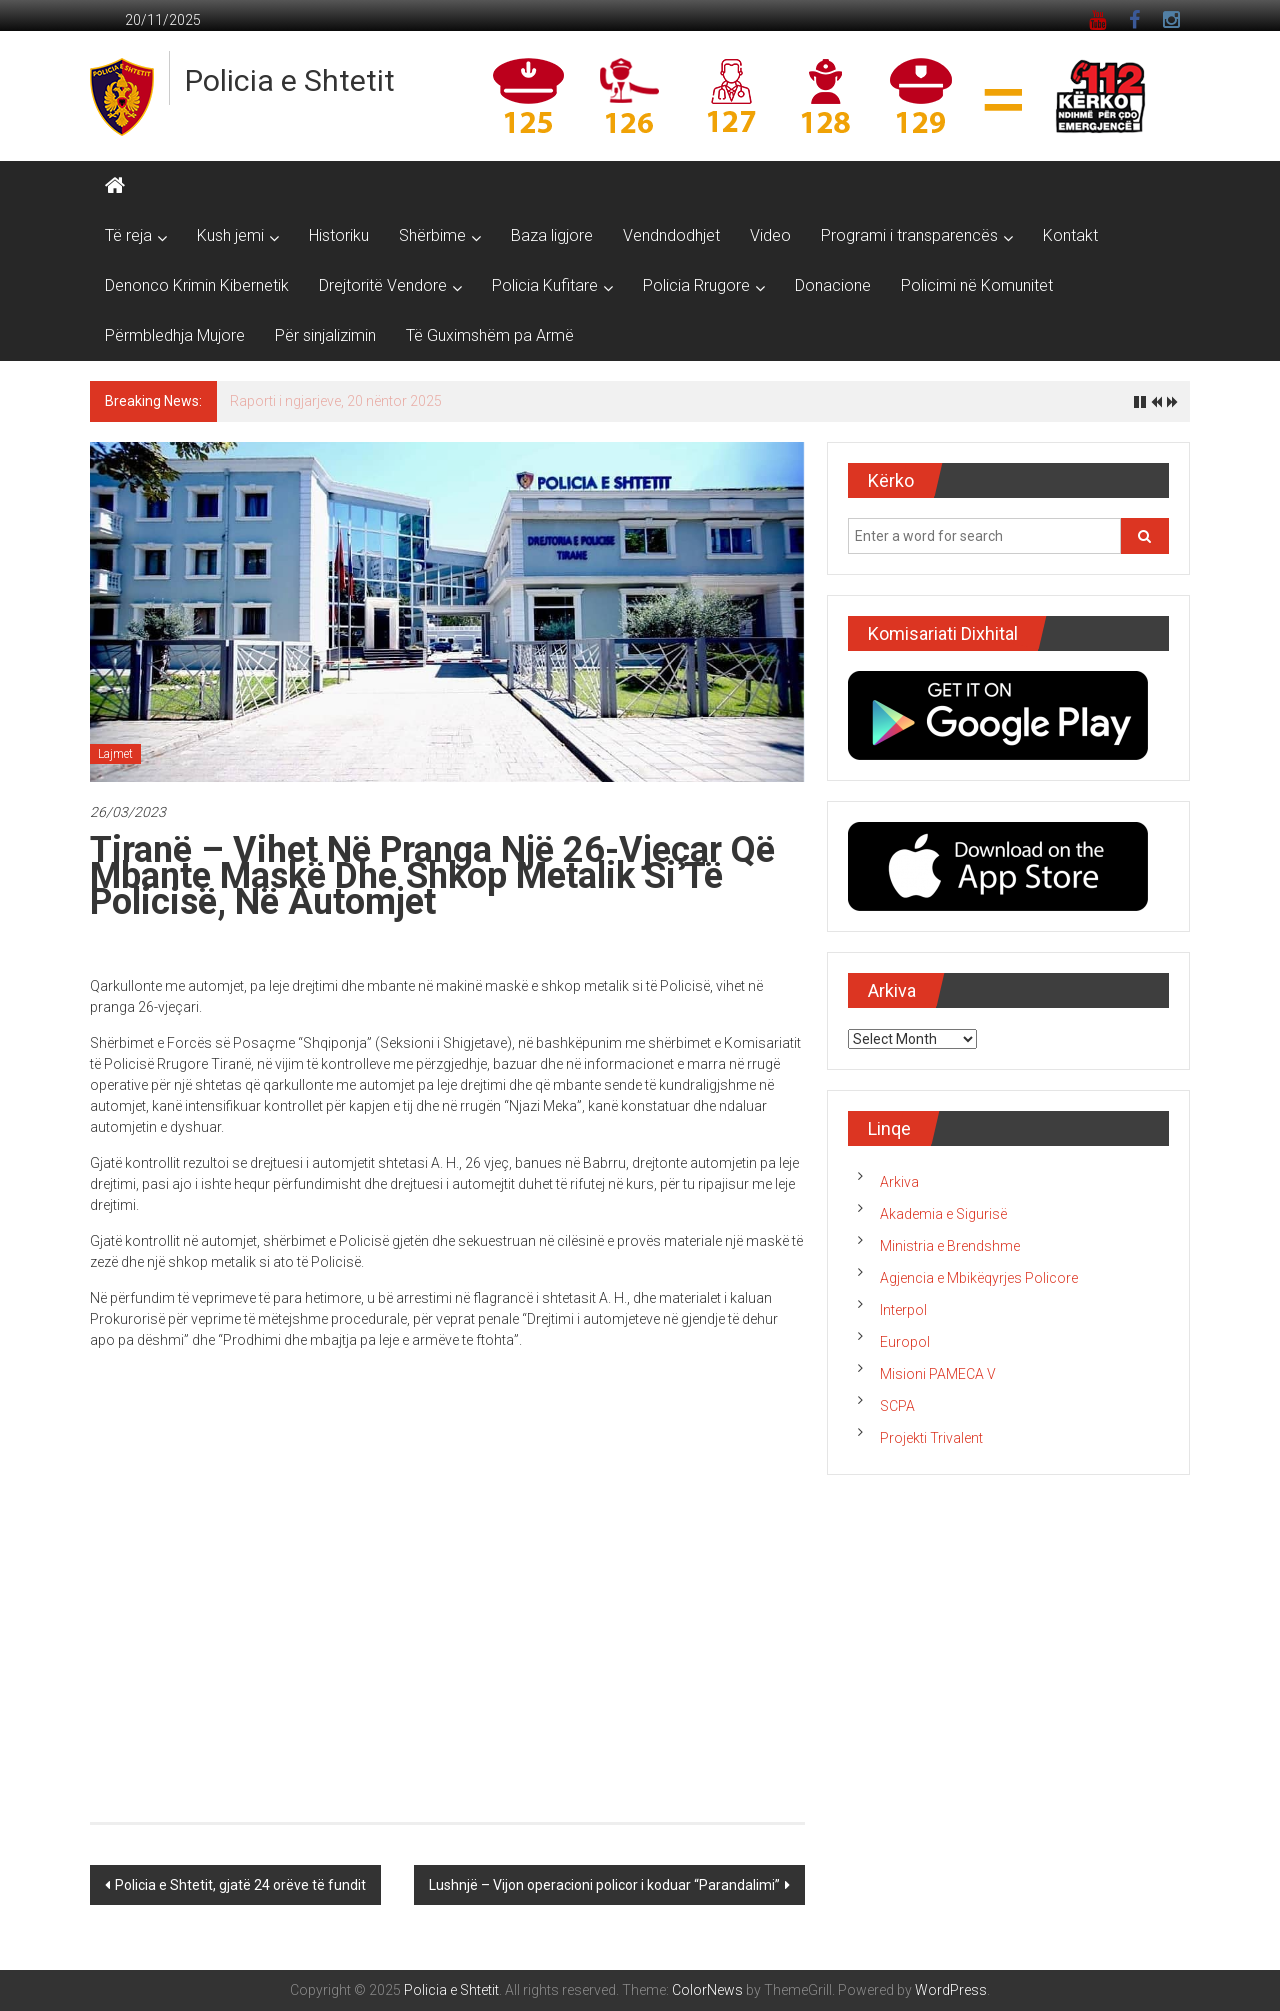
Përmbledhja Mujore (175, 335)
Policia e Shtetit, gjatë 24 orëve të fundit (240, 1885)
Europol (905, 1342)
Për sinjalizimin (325, 335)
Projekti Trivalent (931, 1438)
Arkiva (899, 1182)
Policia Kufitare (545, 285)
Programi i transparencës (909, 235)
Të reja (128, 235)
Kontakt (1070, 235)
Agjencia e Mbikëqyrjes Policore (979, 1278)
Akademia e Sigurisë (943, 1214)
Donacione (833, 285)
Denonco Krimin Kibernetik (197, 285)
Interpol (903, 1310)
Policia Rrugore (696, 285)
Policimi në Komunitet (977, 285)
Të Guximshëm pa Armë (490, 335)
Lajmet (115, 754)
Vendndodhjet (671, 235)
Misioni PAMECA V (938, 1374)
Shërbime (432, 235)
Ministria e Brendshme (950, 1246)
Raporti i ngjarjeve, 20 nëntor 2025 (336, 401)
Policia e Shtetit (290, 80)
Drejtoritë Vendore (383, 285)
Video (770, 235)
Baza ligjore (552, 235)
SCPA (897, 1406)
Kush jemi (230, 235)
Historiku (339, 235)
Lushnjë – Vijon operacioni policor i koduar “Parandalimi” (604, 1885)
